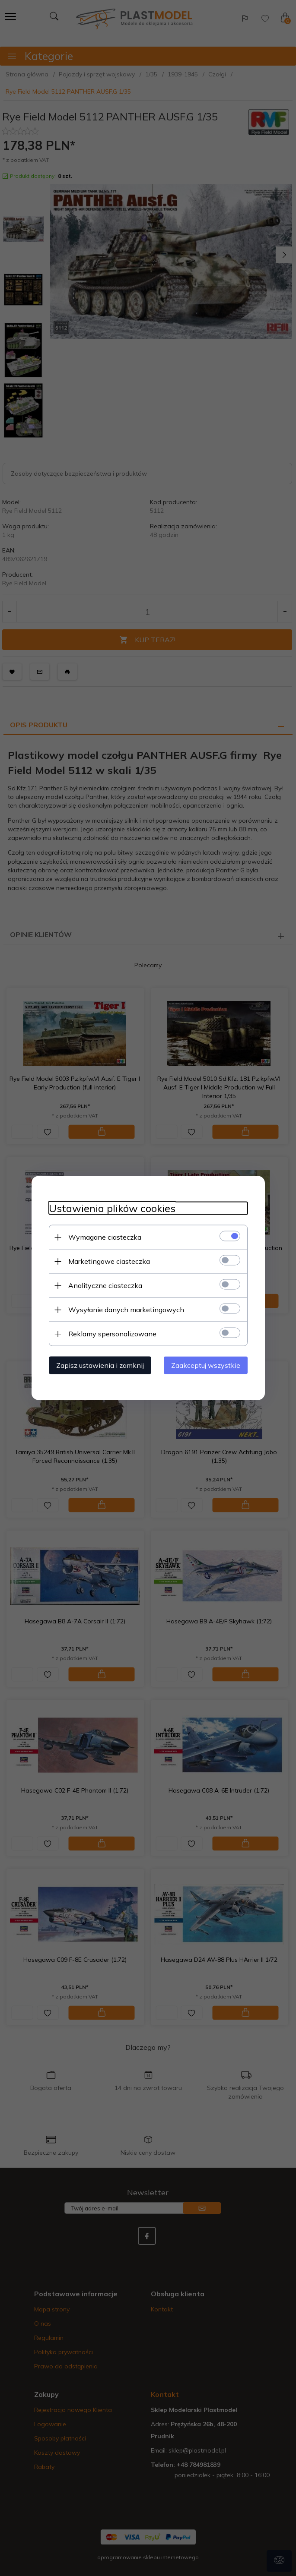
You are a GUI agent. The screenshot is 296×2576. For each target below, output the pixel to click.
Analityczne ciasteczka (105, 1285)
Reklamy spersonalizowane (112, 1333)
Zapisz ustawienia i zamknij (100, 1365)
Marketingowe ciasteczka (109, 1261)
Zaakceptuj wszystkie (205, 1365)
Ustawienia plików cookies (112, 1208)
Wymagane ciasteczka (104, 1237)
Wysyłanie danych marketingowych (126, 1309)
